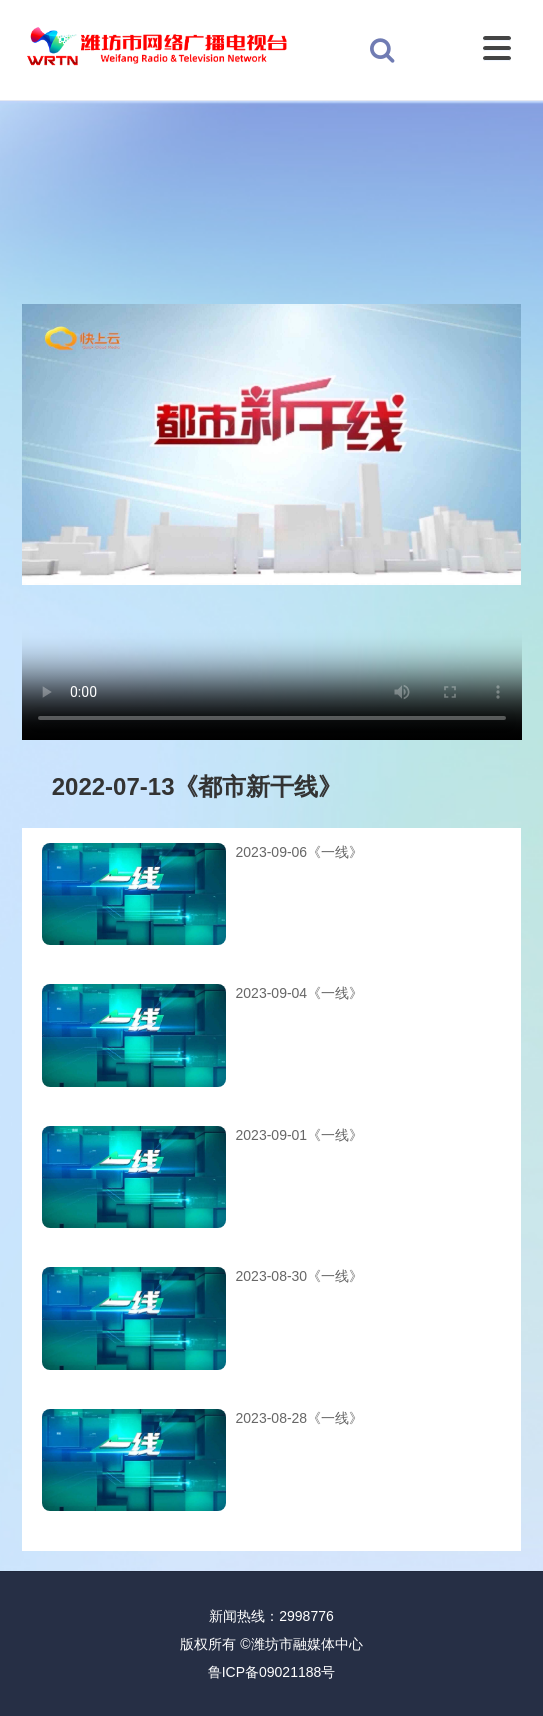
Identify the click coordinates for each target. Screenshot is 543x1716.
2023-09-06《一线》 (300, 852)
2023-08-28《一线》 (300, 1418)
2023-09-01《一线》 (300, 1135)
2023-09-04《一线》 (300, 993)
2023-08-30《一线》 (300, 1276)
